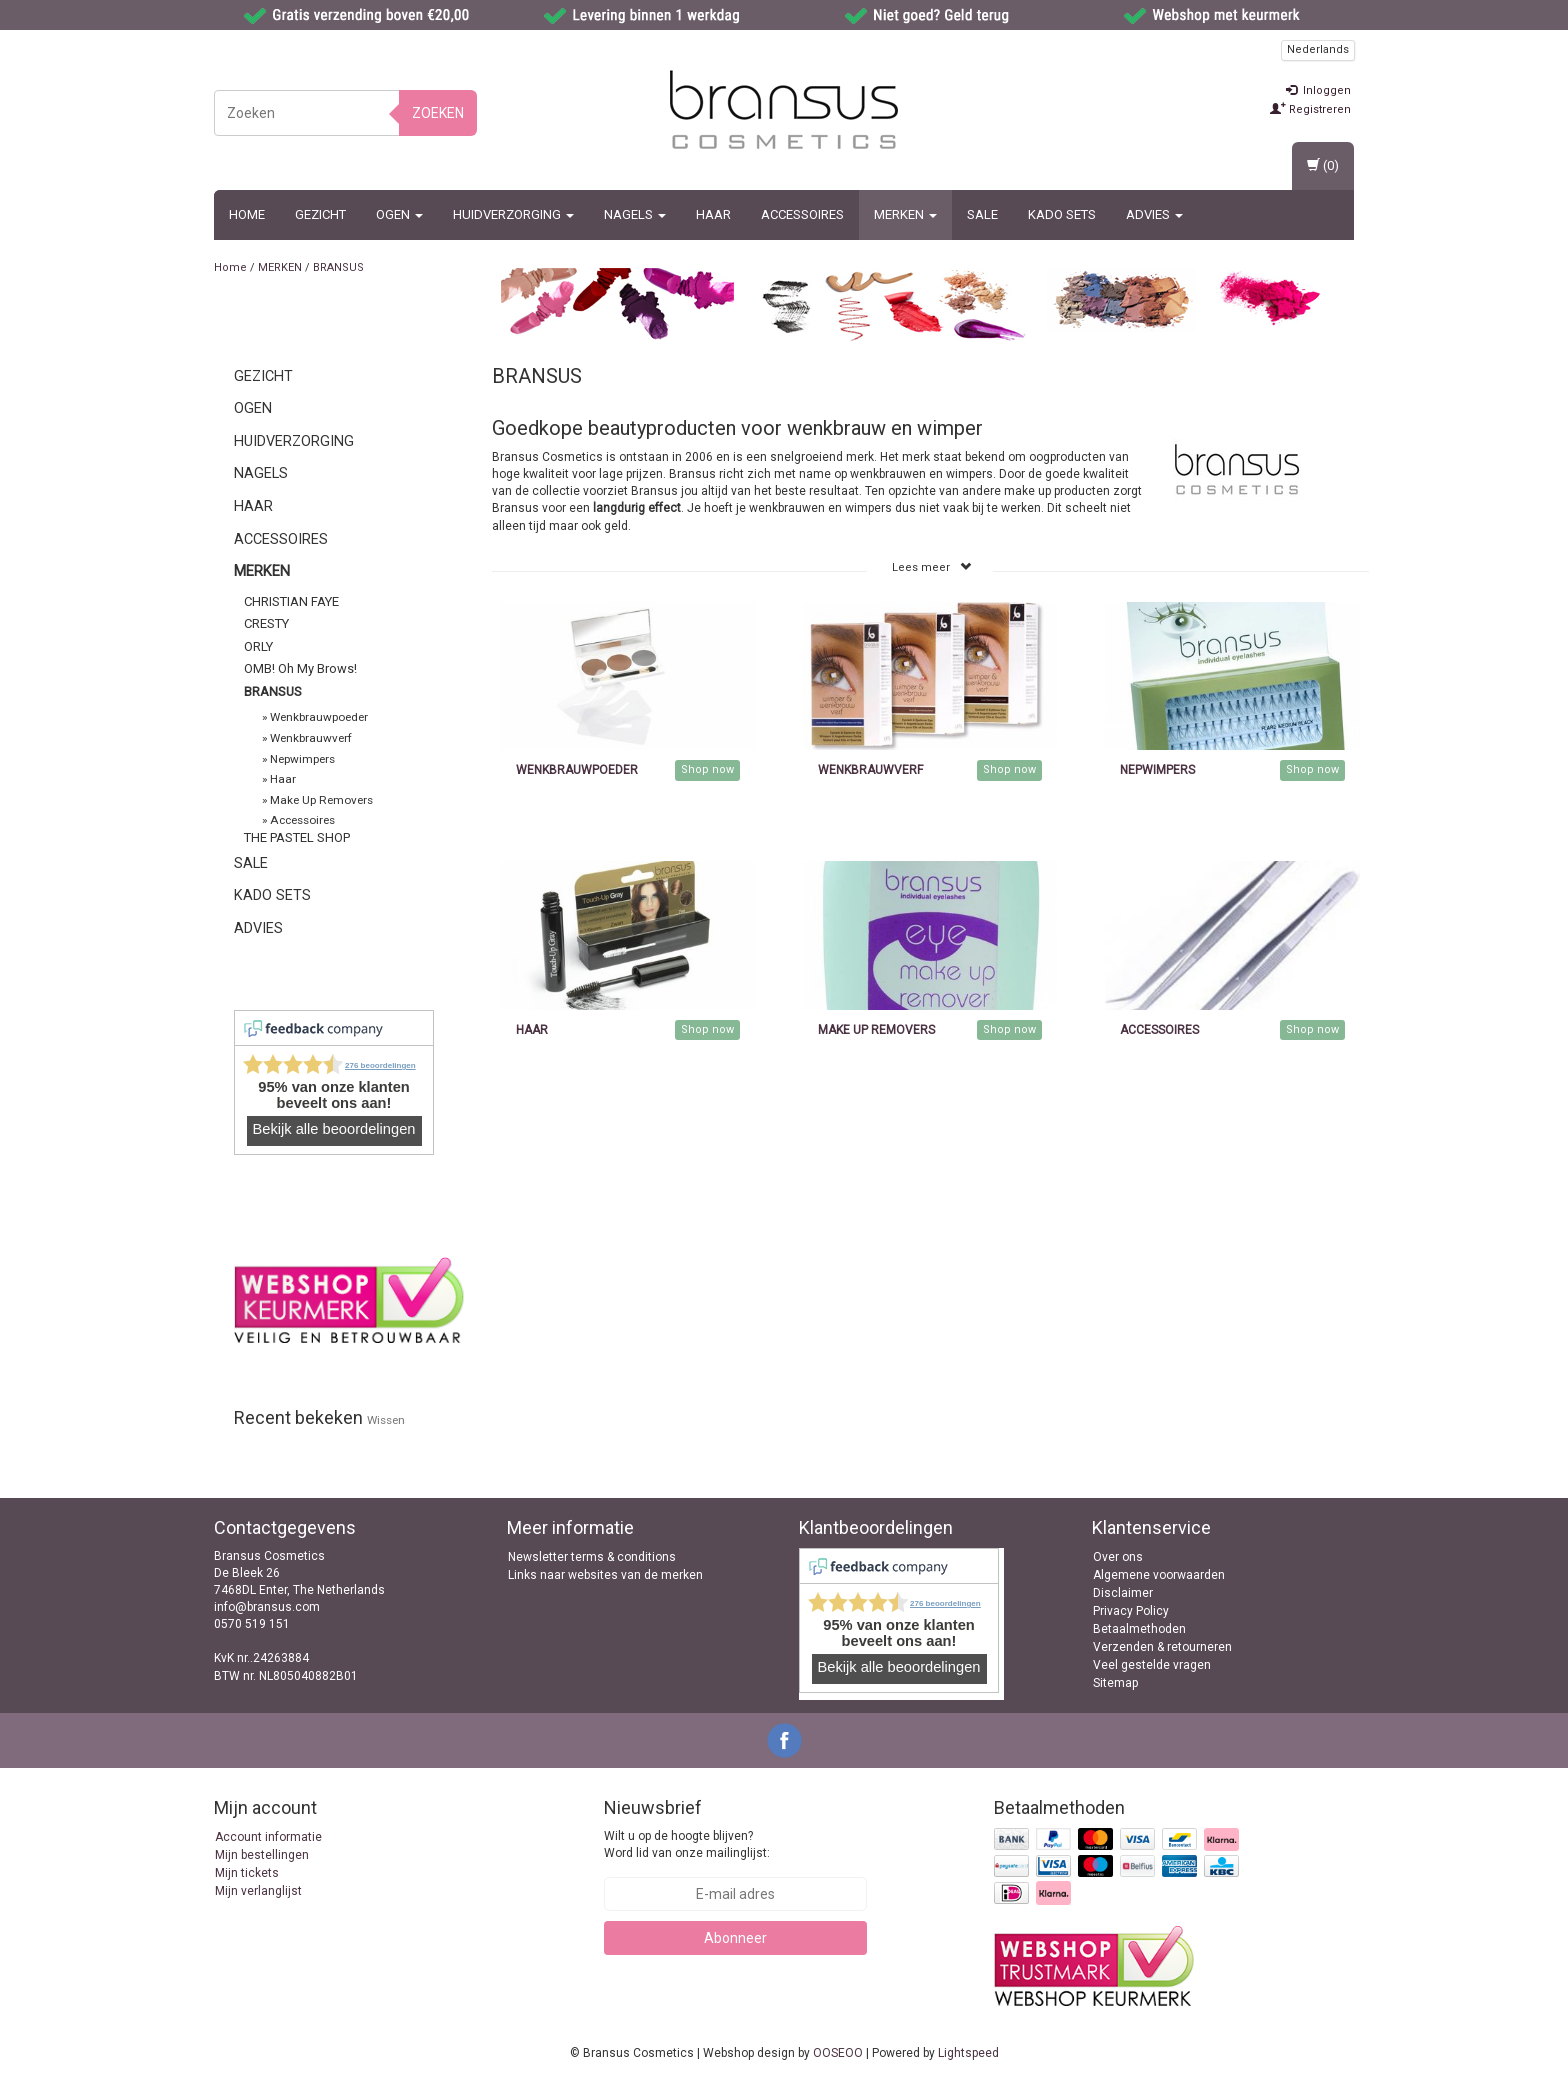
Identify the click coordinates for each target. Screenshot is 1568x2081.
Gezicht (320, 214)
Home (247, 214)
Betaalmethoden (1139, 1629)
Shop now (707, 769)
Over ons (1118, 1557)
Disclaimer (1123, 1593)
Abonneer (735, 1938)
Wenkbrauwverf (311, 738)
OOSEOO (838, 2053)
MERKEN (905, 214)
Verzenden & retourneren (1162, 1647)
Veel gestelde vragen (1152, 1665)
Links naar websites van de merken (605, 1575)
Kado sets (1062, 214)
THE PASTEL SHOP (297, 837)
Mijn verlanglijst (258, 1891)
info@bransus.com (267, 1607)
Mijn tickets (247, 1873)
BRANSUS (338, 267)
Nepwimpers (302, 759)
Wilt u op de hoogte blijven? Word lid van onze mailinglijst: (687, 1844)
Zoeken (438, 113)
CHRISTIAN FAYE (291, 601)
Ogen (399, 214)
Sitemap (1115, 1683)
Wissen (386, 1420)
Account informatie (268, 1837)
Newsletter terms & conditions (592, 1557)
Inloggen (1318, 90)
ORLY (258, 646)
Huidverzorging (513, 214)
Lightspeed (968, 2053)
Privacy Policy (1131, 1611)
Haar (713, 214)
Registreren (1310, 109)
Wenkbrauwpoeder (319, 717)
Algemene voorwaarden (1159, 1575)
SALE (982, 214)
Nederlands (1318, 49)
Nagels (635, 214)
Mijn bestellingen (262, 1855)
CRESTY (266, 623)
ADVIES (1154, 214)
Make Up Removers (321, 800)
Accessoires (802, 214)
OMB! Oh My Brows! (300, 668)
